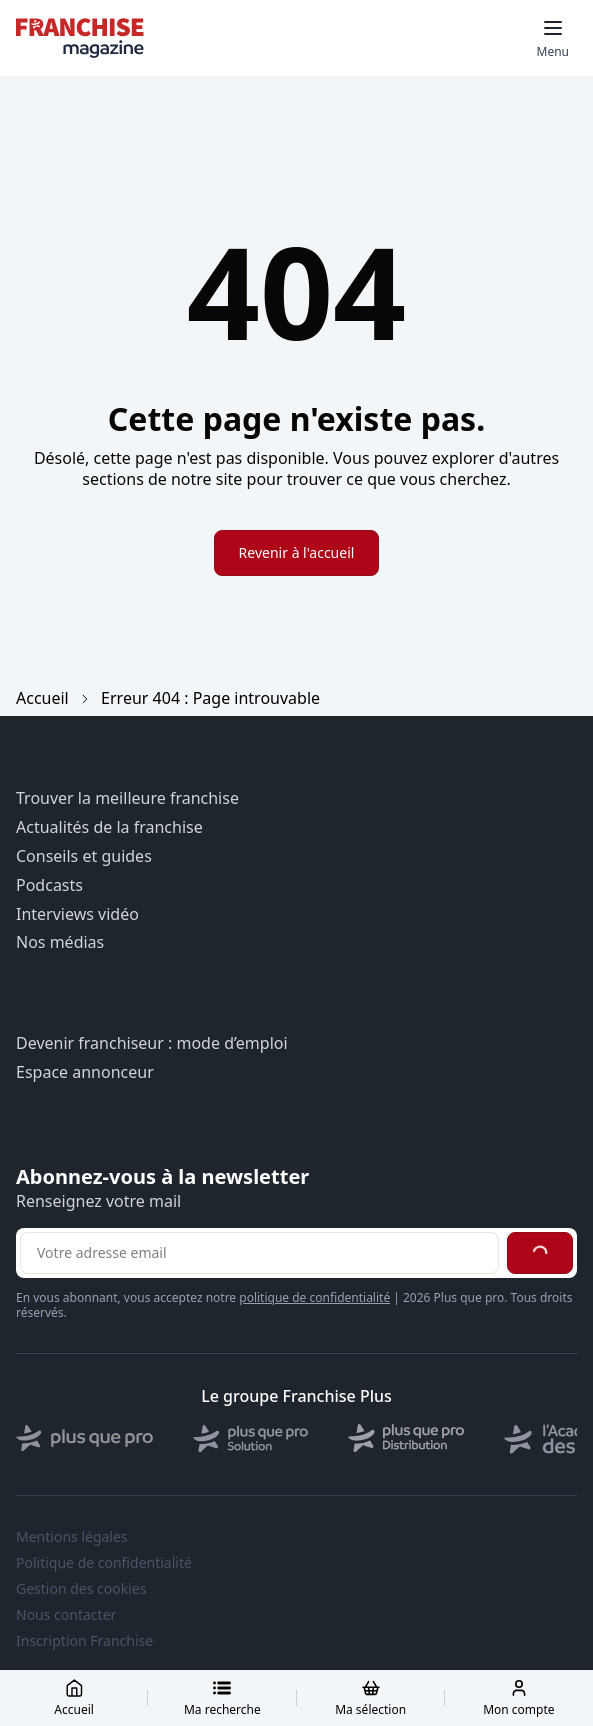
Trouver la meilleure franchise (127, 798)
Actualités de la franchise (109, 827)
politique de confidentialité (314, 1297)
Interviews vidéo (77, 914)
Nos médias (60, 942)
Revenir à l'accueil (297, 552)
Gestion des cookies (81, 1589)
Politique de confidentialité (104, 1563)
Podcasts (49, 885)
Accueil (42, 698)
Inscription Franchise (84, 1641)
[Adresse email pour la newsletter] (259, 1253)
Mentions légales (72, 1537)
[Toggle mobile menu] (553, 38)
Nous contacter (66, 1615)
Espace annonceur (85, 1072)
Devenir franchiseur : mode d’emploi (152, 1043)
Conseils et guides (84, 856)
